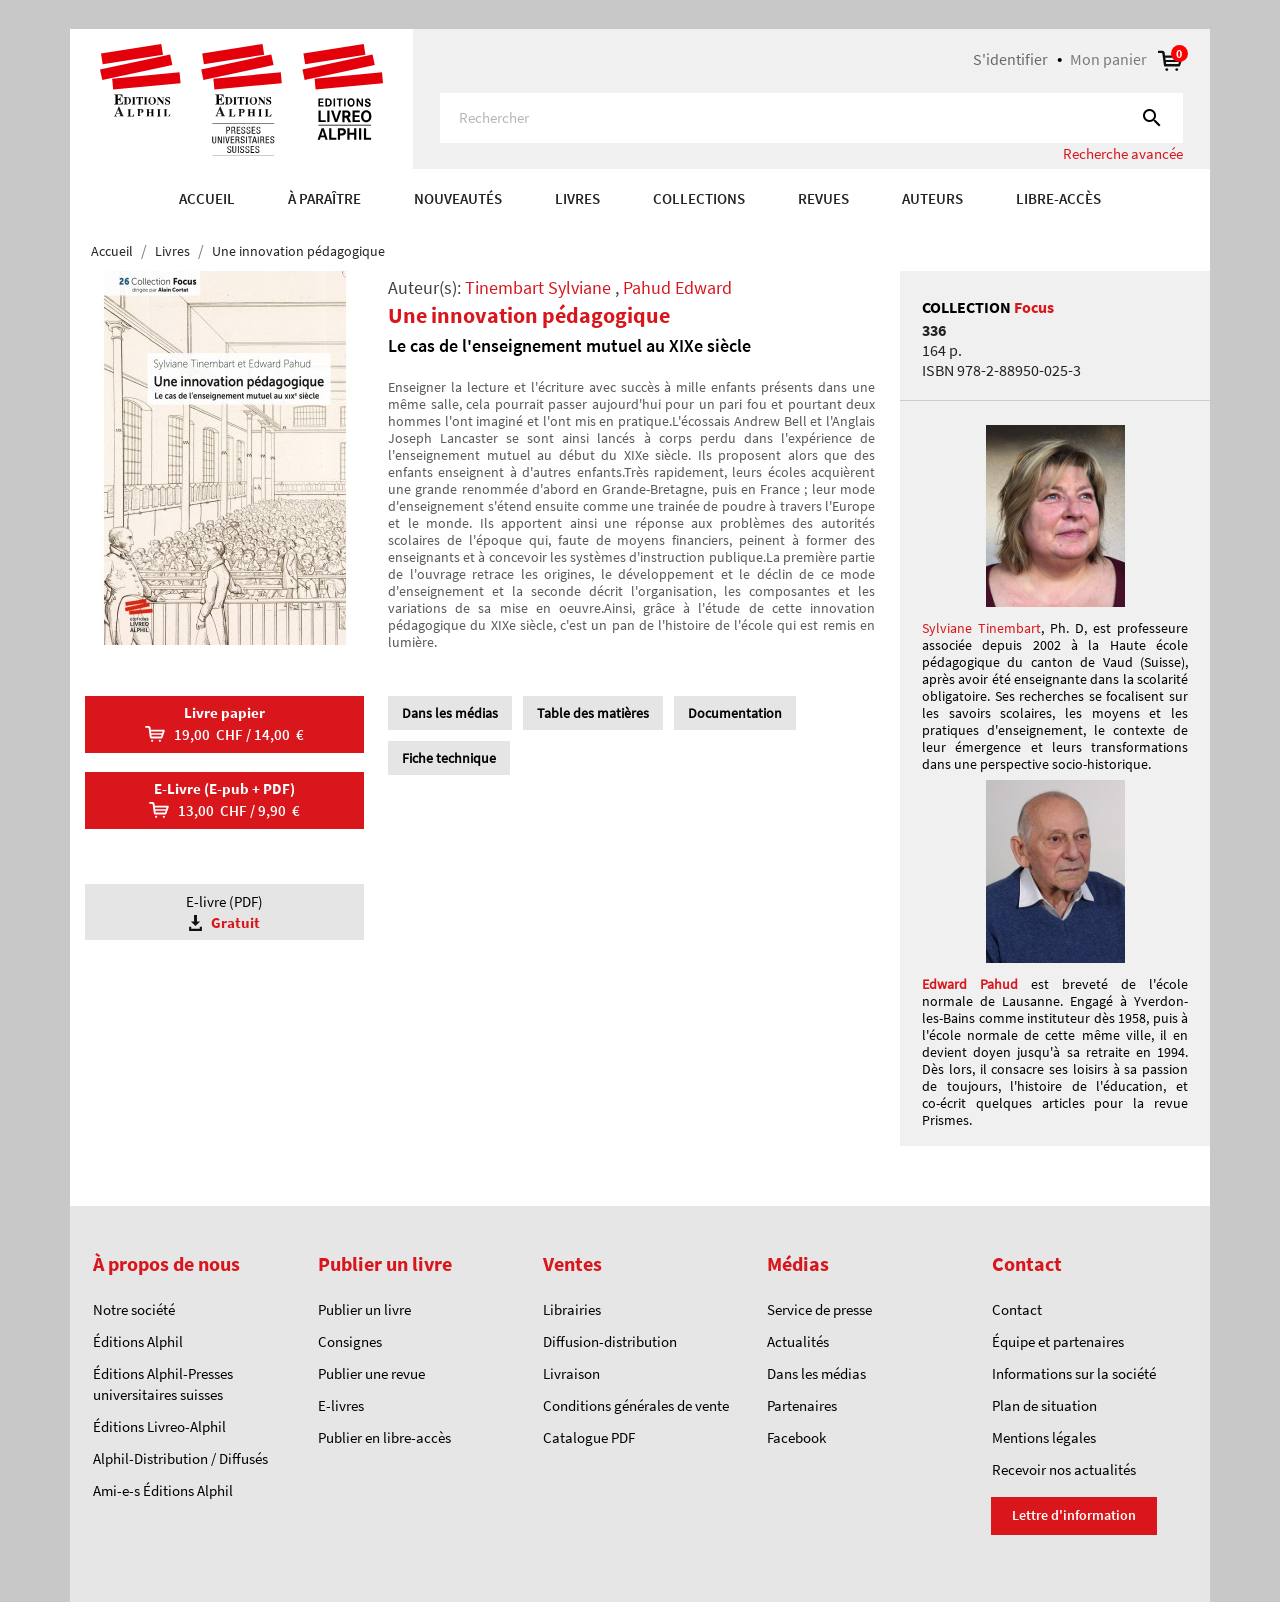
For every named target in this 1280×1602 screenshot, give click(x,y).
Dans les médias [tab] (450, 713)
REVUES (823, 198)
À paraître (324, 198)
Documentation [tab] (735, 713)
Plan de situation (1044, 1405)
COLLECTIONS (699, 198)
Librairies (572, 1309)
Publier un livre (364, 1309)
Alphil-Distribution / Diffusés (180, 1458)
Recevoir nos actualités (1064, 1469)
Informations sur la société (1074, 1373)
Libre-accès (1058, 198)
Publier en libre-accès (384, 1437)
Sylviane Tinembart (981, 628)
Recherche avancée (1123, 153)
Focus (1034, 307)
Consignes (350, 1341)
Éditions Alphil (138, 1341)
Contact (1017, 1309)
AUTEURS (932, 198)
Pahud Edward (677, 287)
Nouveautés (458, 198)
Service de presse (819, 1309)
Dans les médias (816, 1373)
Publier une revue (371, 1373)
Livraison (571, 1373)
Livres (577, 198)
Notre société (134, 1309)
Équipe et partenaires (1058, 1341)
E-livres (341, 1405)
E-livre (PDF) (224, 912)
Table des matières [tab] (593, 713)
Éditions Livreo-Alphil (159, 1426)
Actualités (798, 1341)
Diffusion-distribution (610, 1341)
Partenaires (802, 1405)
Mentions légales (1044, 1437)
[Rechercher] (811, 118)
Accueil (207, 198)
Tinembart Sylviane (538, 287)
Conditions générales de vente (636, 1405)
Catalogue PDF (589, 1437)
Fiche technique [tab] (449, 758)
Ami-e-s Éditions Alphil (163, 1490)
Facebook (796, 1437)
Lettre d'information (1074, 1515)
